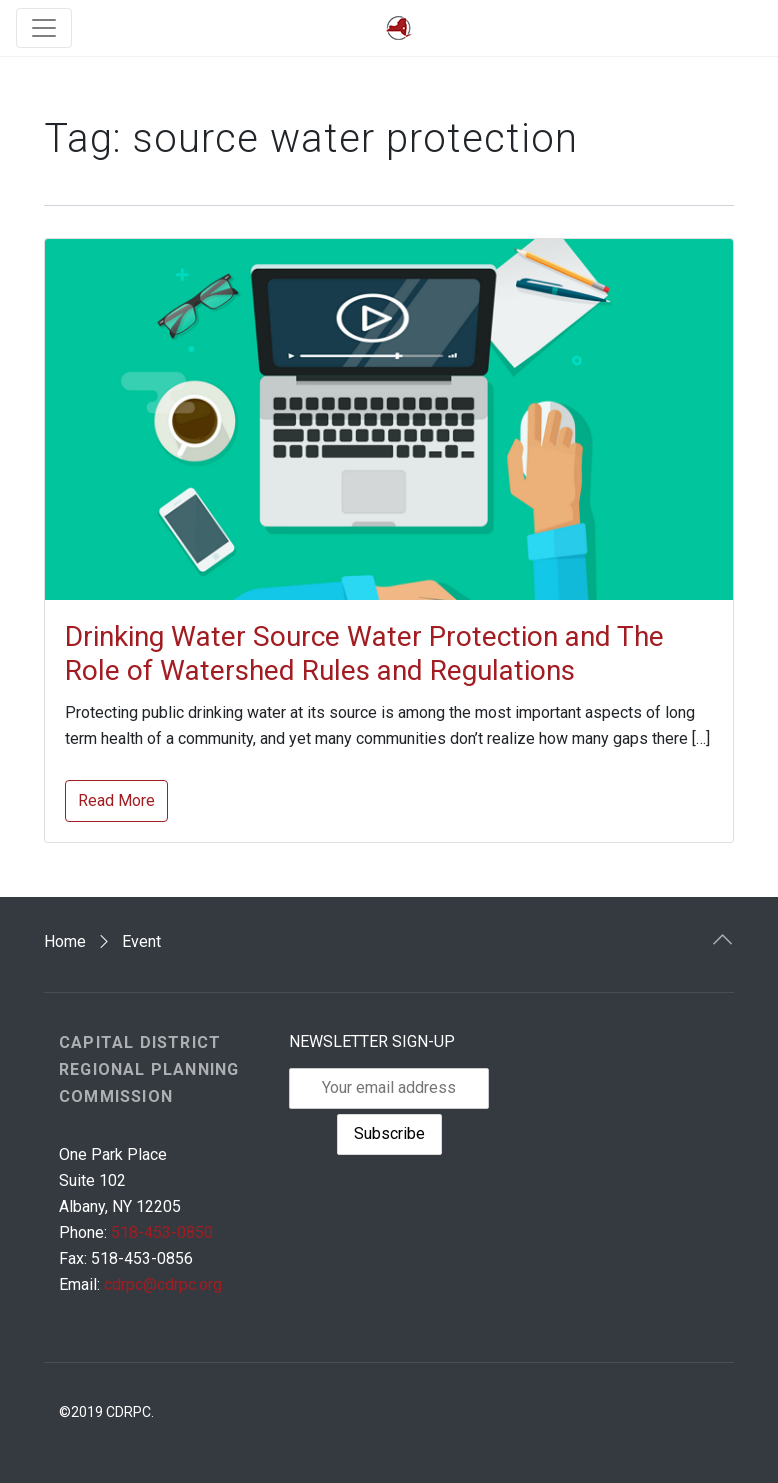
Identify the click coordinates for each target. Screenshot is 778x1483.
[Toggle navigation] (44, 28)
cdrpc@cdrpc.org (163, 1284)
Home (65, 941)
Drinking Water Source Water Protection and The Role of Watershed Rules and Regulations (364, 653)
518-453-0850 (162, 1232)
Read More (116, 800)
